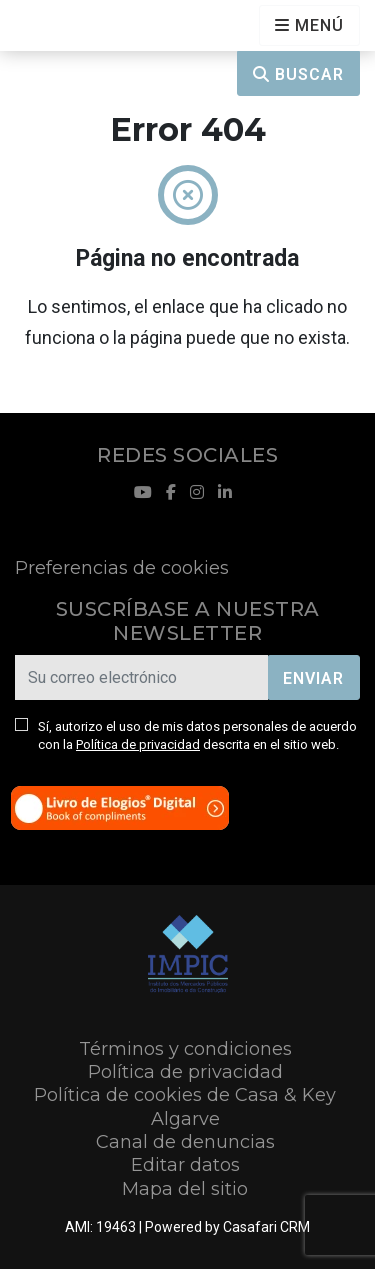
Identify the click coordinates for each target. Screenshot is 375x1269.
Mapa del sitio (185, 1189)
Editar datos (185, 1165)
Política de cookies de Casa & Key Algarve (185, 1106)
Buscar (298, 74)
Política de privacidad (138, 744)
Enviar (313, 678)
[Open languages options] (309, 25)
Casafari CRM (266, 1227)
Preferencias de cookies (122, 568)
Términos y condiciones (185, 1049)
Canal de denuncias (185, 1142)
